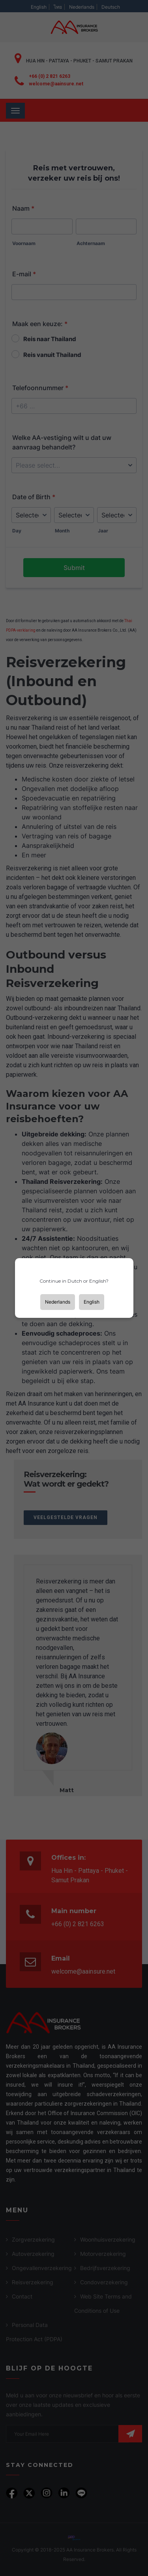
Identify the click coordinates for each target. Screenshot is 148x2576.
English (91, 1302)
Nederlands (57, 1302)
